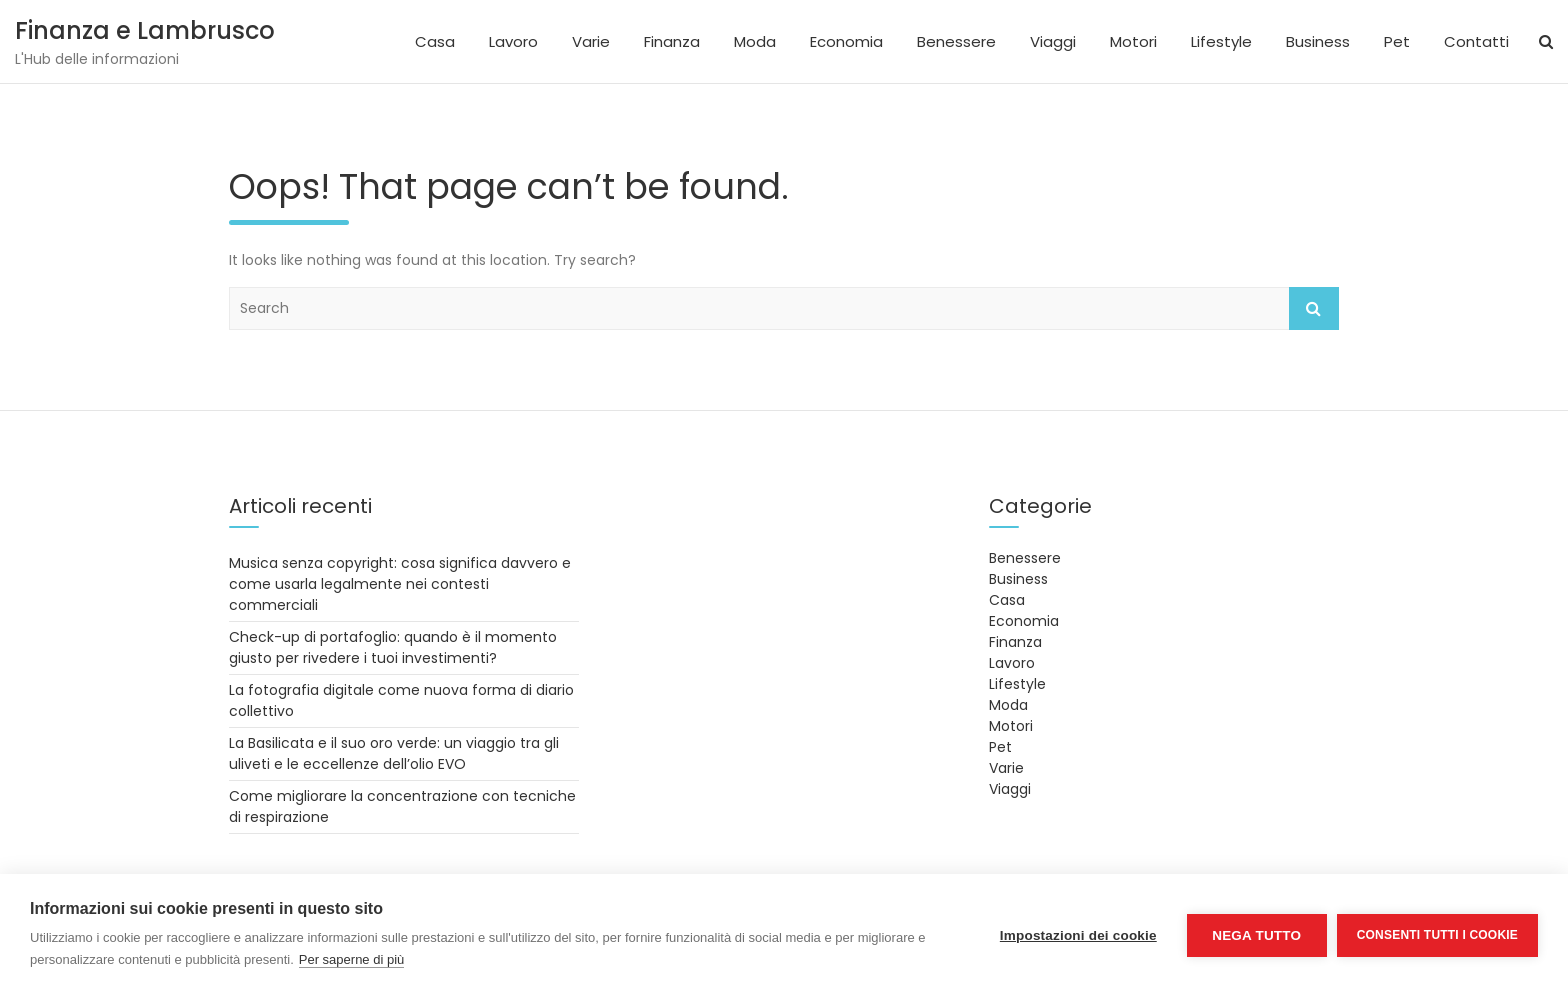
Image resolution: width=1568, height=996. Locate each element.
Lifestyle (1221, 41)
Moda (755, 41)
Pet (1397, 41)
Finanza (672, 41)
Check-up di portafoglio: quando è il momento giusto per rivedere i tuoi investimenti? (393, 647)
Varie (591, 41)
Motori (1133, 41)
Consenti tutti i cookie (1437, 935)
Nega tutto (1256, 935)
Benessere (956, 41)
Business (1318, 41)
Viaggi (1053, 41)
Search (1314, 308)
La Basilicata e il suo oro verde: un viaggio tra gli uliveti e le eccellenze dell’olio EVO (394, 753)
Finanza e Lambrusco (145, 30)
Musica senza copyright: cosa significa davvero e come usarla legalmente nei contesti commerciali (400, 584)
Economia (846, 41)
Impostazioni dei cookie (1078, 935)
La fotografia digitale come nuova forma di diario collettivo (401, 700)
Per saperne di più (352, 959)
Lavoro (513, 41)
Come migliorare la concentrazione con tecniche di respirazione (402, 806)
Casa (435, 41)
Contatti (1476, 41)
